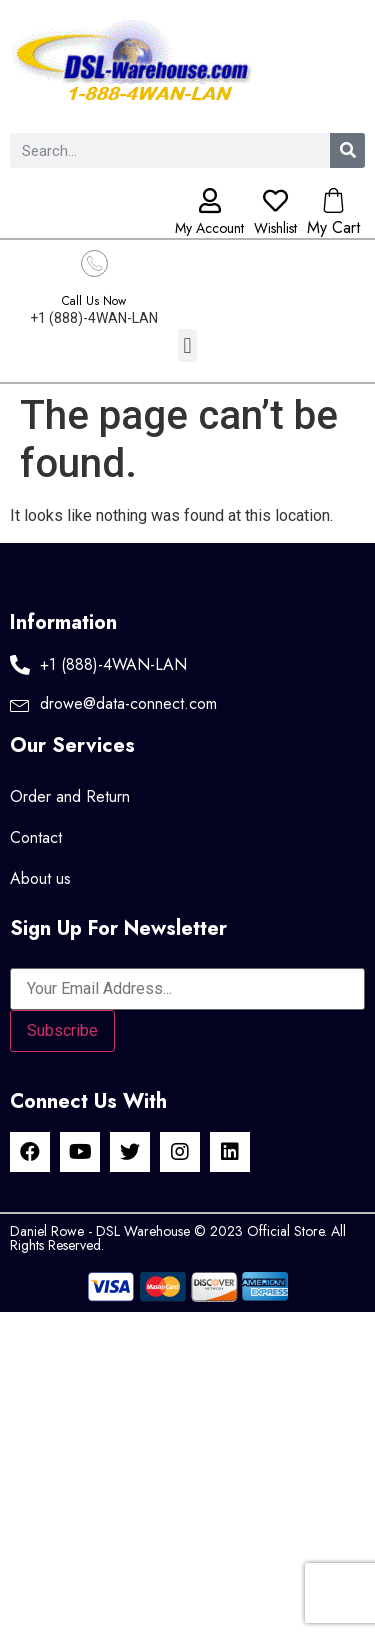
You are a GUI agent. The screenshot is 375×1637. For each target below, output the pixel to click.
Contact (36, 837)
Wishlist (275, 228)
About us (40, 878)
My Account (209, 228)
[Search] (347, 150)
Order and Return (70, 796)
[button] (187, 345)
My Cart (333, 227)
